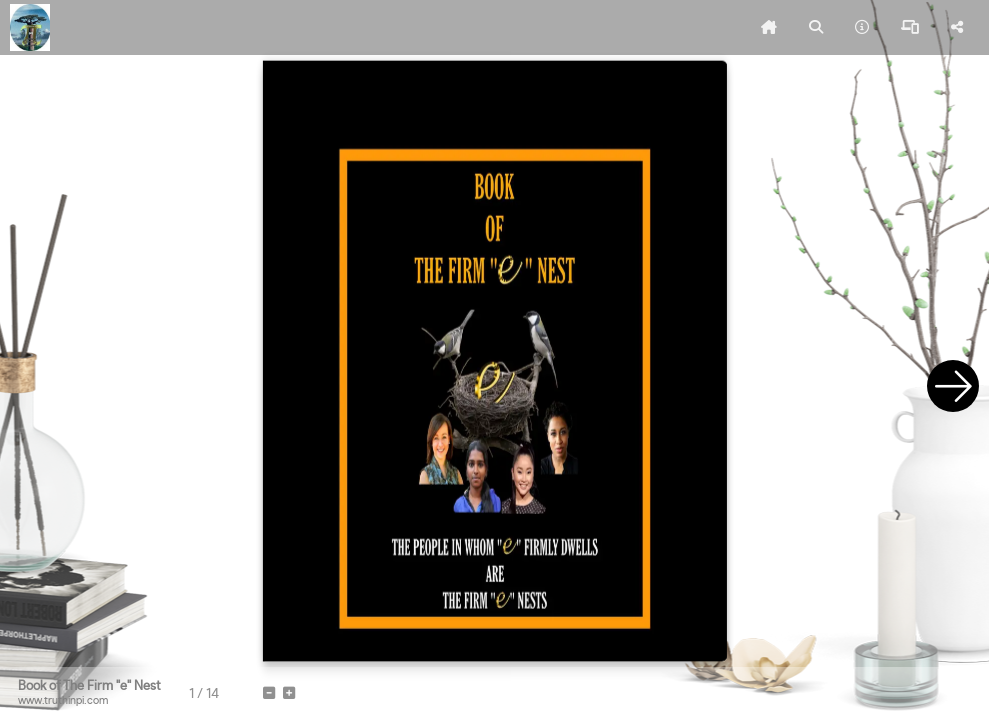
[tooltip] (769, 28)
